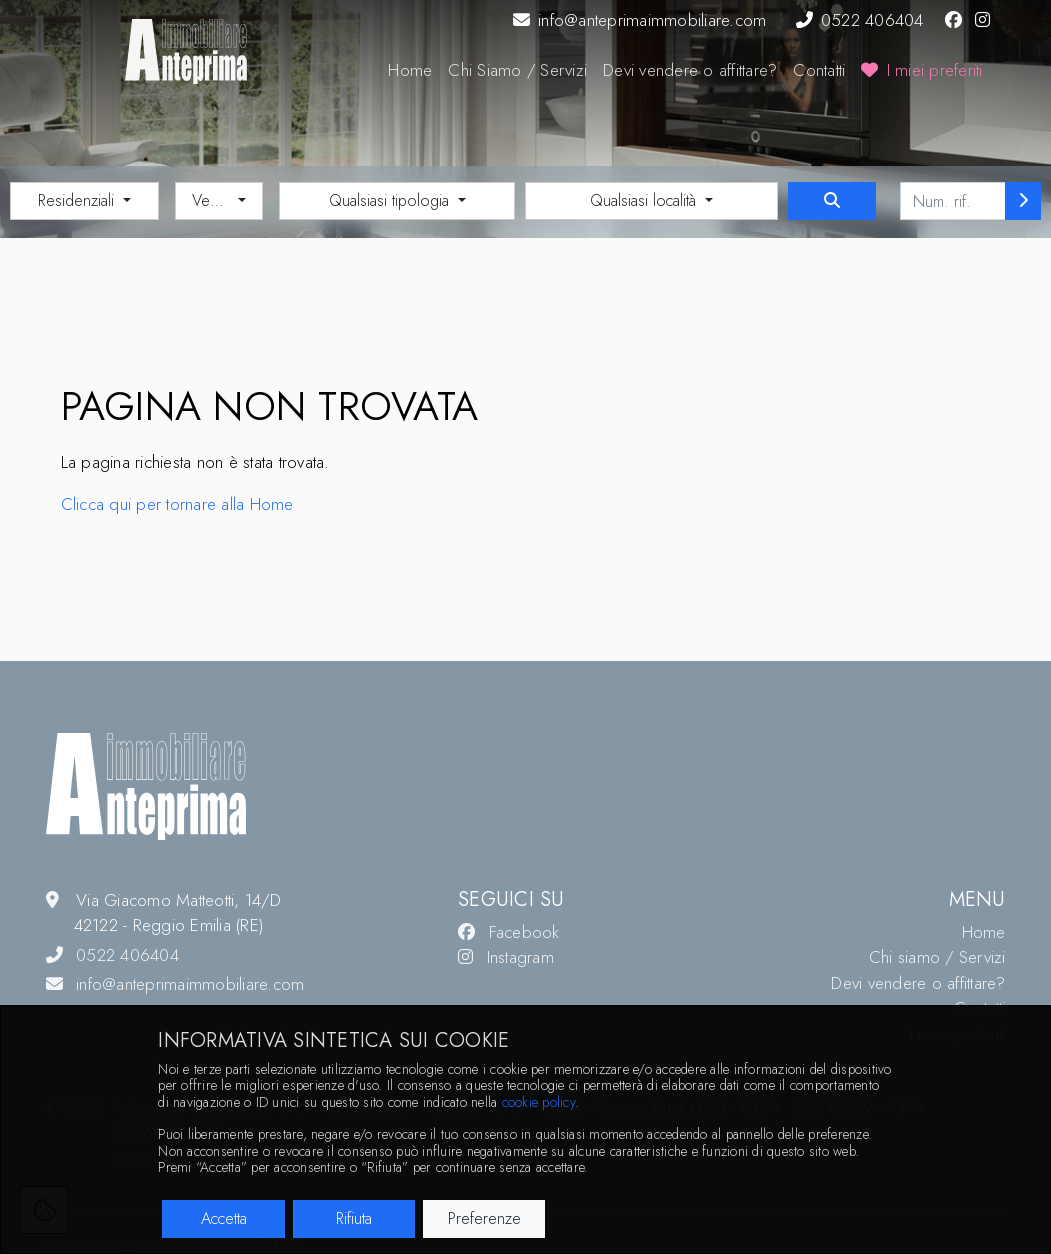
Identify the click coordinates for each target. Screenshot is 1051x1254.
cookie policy (538, 1102)
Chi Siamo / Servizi (517, 70)
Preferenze (484, 1218)
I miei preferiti (921, 70)
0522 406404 (860, 20)
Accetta (224, 1218)
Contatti (819, 70)
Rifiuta (354, 1218)
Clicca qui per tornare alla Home (177, 504)
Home (410, 70)
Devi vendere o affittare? (690, 70)
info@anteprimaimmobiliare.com (640, 20)
